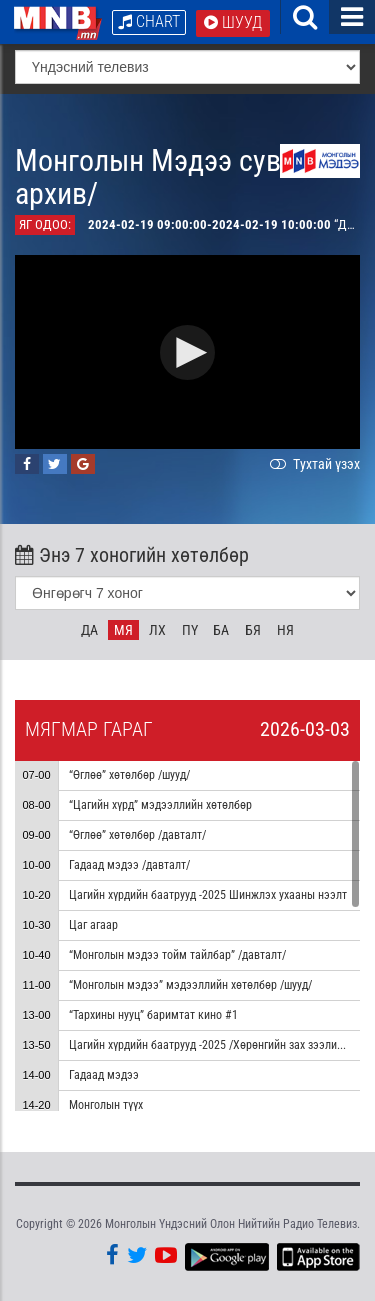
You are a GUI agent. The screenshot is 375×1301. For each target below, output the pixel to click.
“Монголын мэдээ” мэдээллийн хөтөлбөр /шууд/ (190, 985)
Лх (157, 630)
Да (89, 630)
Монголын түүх (106, 1105)
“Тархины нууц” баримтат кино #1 (153, 1015)
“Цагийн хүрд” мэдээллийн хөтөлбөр (160, 805)
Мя (123, 630)
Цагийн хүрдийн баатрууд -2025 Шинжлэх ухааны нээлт (208, 895)
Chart (149, 21)
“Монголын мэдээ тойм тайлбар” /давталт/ (177, 955)
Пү (190, 630)
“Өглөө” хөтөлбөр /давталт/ (137, 835)
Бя (253, 630)
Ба (221, 630)
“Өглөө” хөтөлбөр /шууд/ (129, 775)
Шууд (233, 22)
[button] (187, 352)
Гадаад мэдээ (104, 1075)
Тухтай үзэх (313, 464)
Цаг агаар (93, 925)
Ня (285, 630)
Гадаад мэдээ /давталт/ (129, 865)
